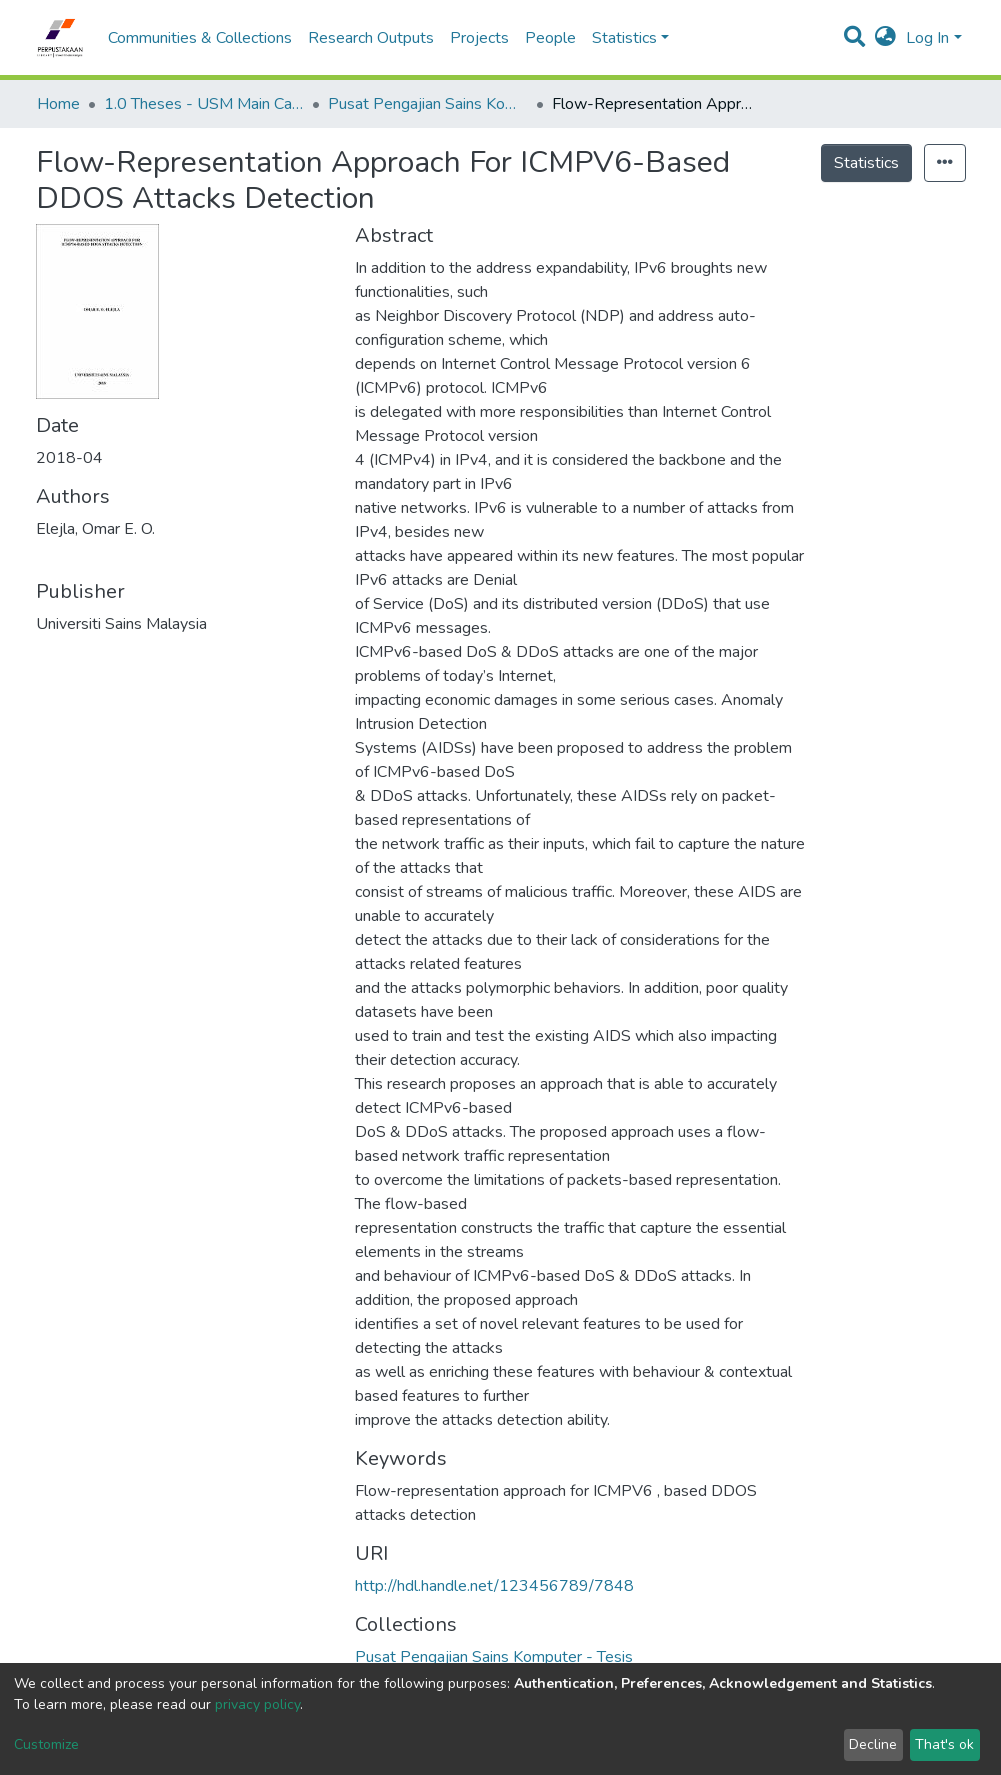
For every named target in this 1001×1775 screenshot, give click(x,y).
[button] (885, 38)
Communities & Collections (200, 38)
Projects (479, 38)
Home (58, 104)
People (550, 38)
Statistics (866, 163)
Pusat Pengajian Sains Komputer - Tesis (428, 104)
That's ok (944, 1744)
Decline (873, 1744)
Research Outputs (371, 38)
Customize (46, 1744)
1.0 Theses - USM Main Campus (204, 104)
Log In (927, 38)
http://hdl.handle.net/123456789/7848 (494, 1586)
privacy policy (257, 1704)
